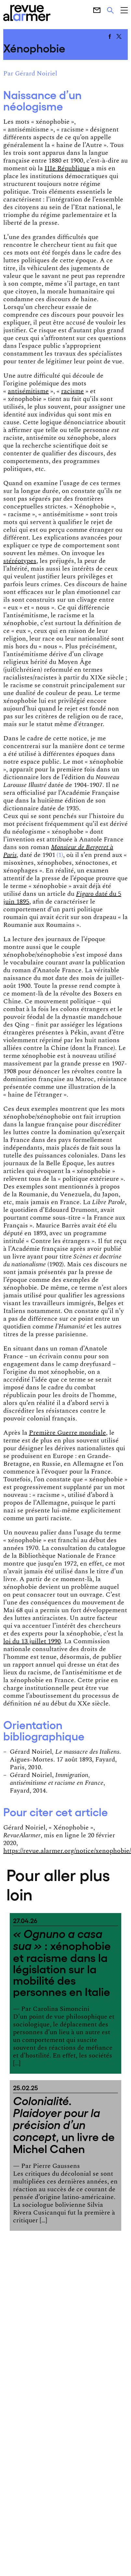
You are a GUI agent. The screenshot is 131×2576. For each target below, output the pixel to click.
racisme (72, 391)
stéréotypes (19, 561)
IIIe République (67, 168)
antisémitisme (28, 391)
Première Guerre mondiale (67, 1433)
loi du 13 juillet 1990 (32, 1641)
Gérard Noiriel (36, 73)
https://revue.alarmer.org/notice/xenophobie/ (67, 1851)
